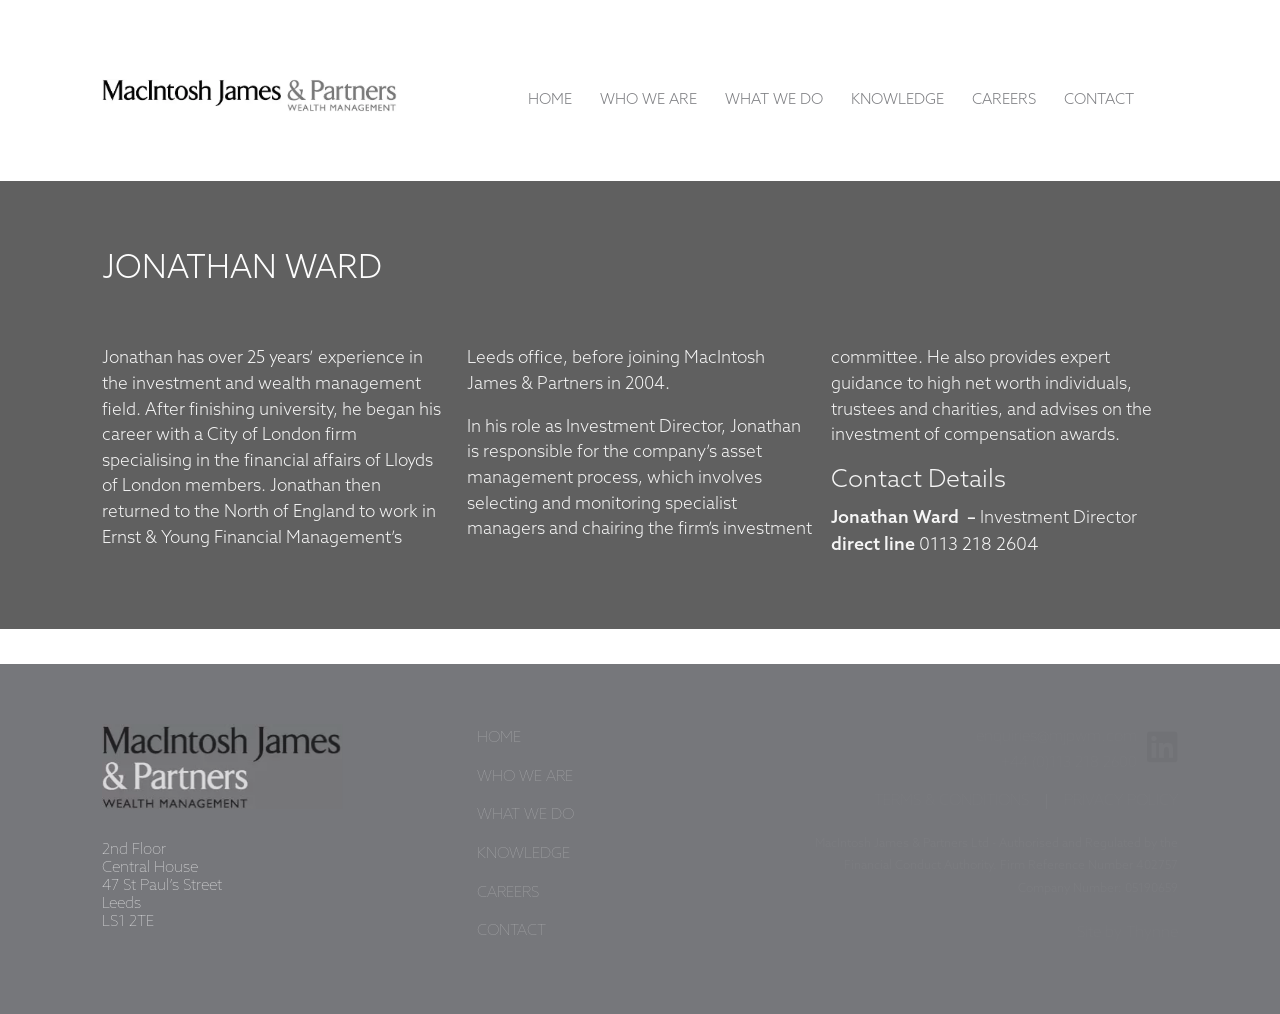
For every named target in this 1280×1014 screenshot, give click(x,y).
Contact (1099, 100)
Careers (1004, 100)
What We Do (774, 100)
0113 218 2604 (978, 545)
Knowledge (897, 100)
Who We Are (648, 100)
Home (550, 100)
